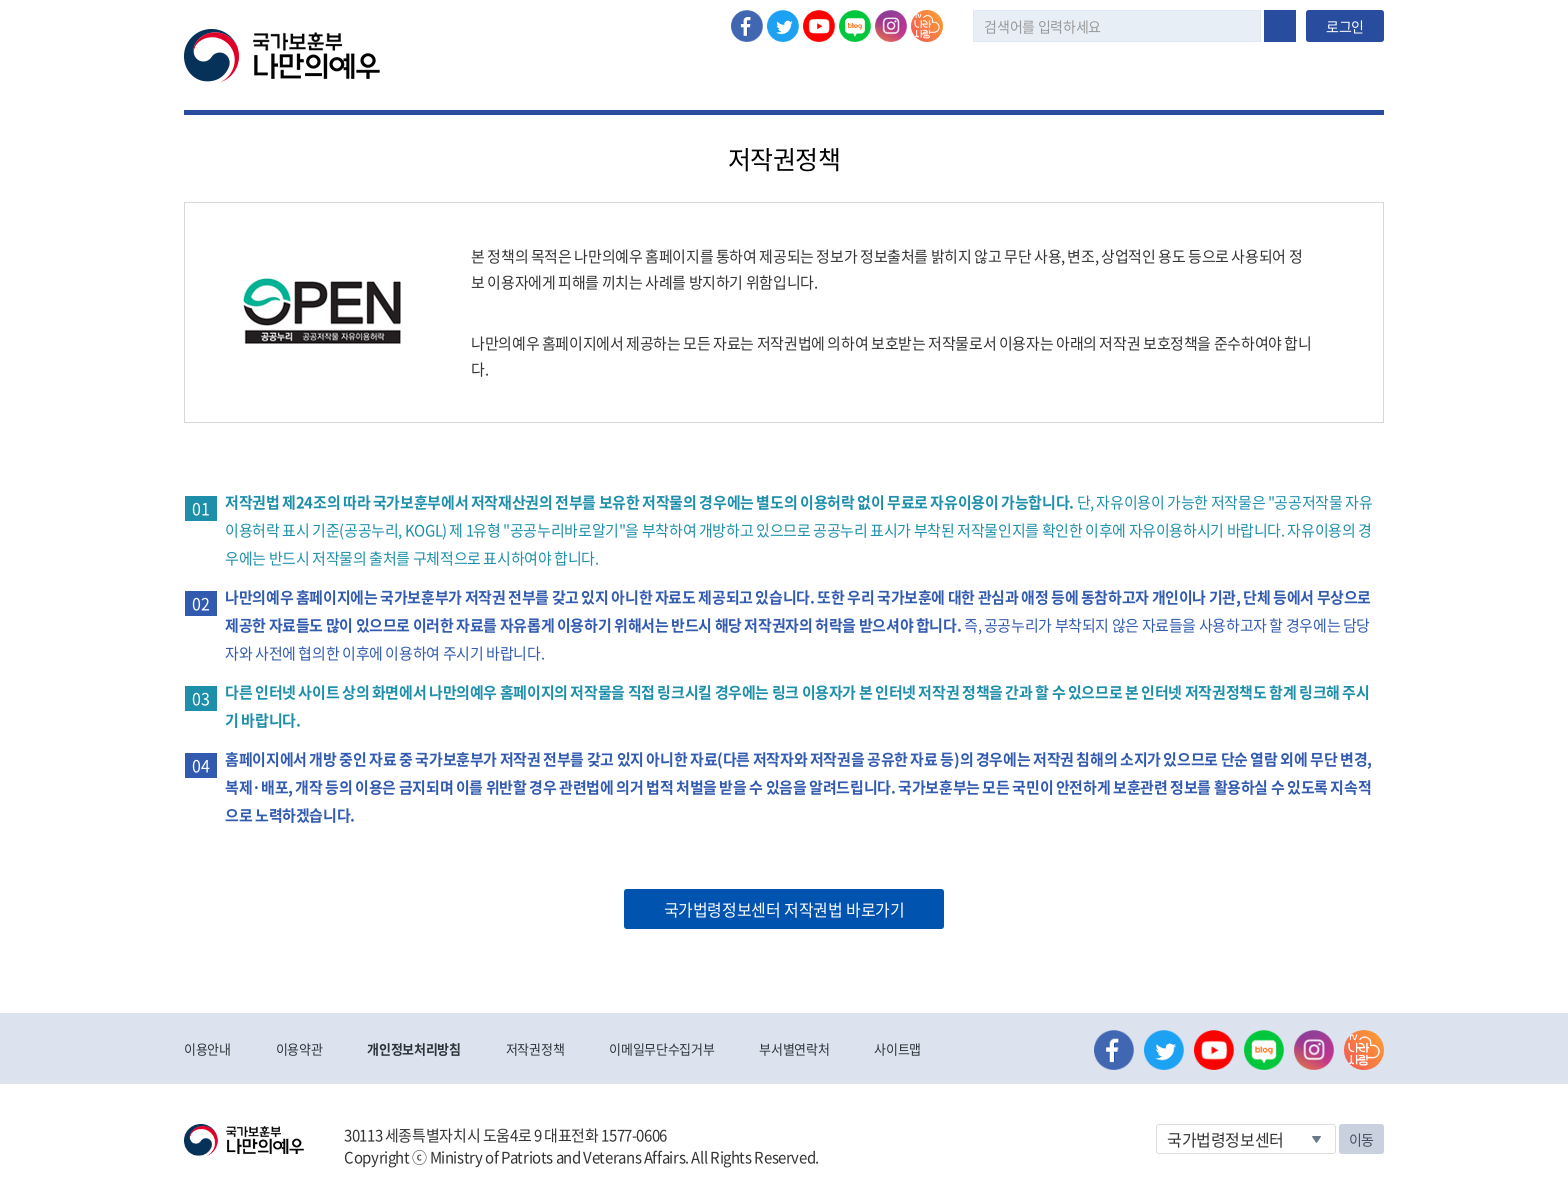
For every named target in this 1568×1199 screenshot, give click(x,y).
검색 (1280, 26)
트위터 (783, 26)
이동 (1361, 1139)
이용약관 (299, 1048)
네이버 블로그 (855, 26)
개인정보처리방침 (413, 1048)
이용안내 (207, 1048)
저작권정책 (535, 1048)
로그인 (1345, 26)
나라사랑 (927, 26)
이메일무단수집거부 (661, 1048)
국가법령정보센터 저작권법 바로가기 (784, 909)
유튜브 (819, 26)
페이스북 (747, 26)
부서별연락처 (794, 1048)
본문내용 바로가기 (0, 0)
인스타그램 (891, 26)
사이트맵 (897, 1048)
